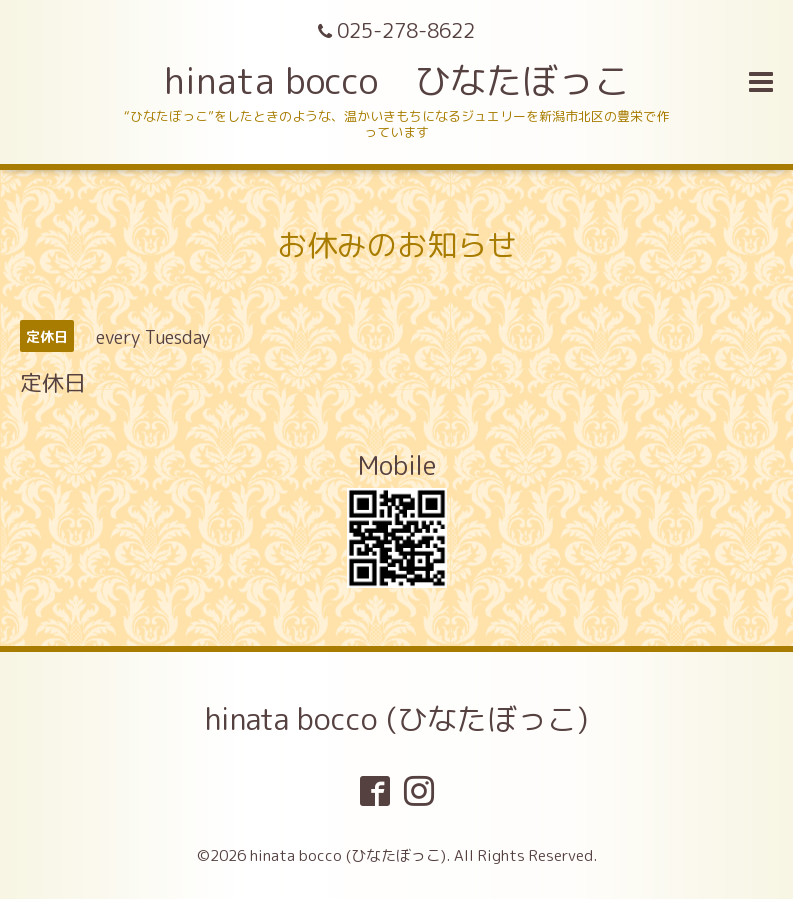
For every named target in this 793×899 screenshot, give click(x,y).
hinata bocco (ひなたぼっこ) (396, 719)
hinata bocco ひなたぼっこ (397, 80)
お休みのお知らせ (397, 245)
